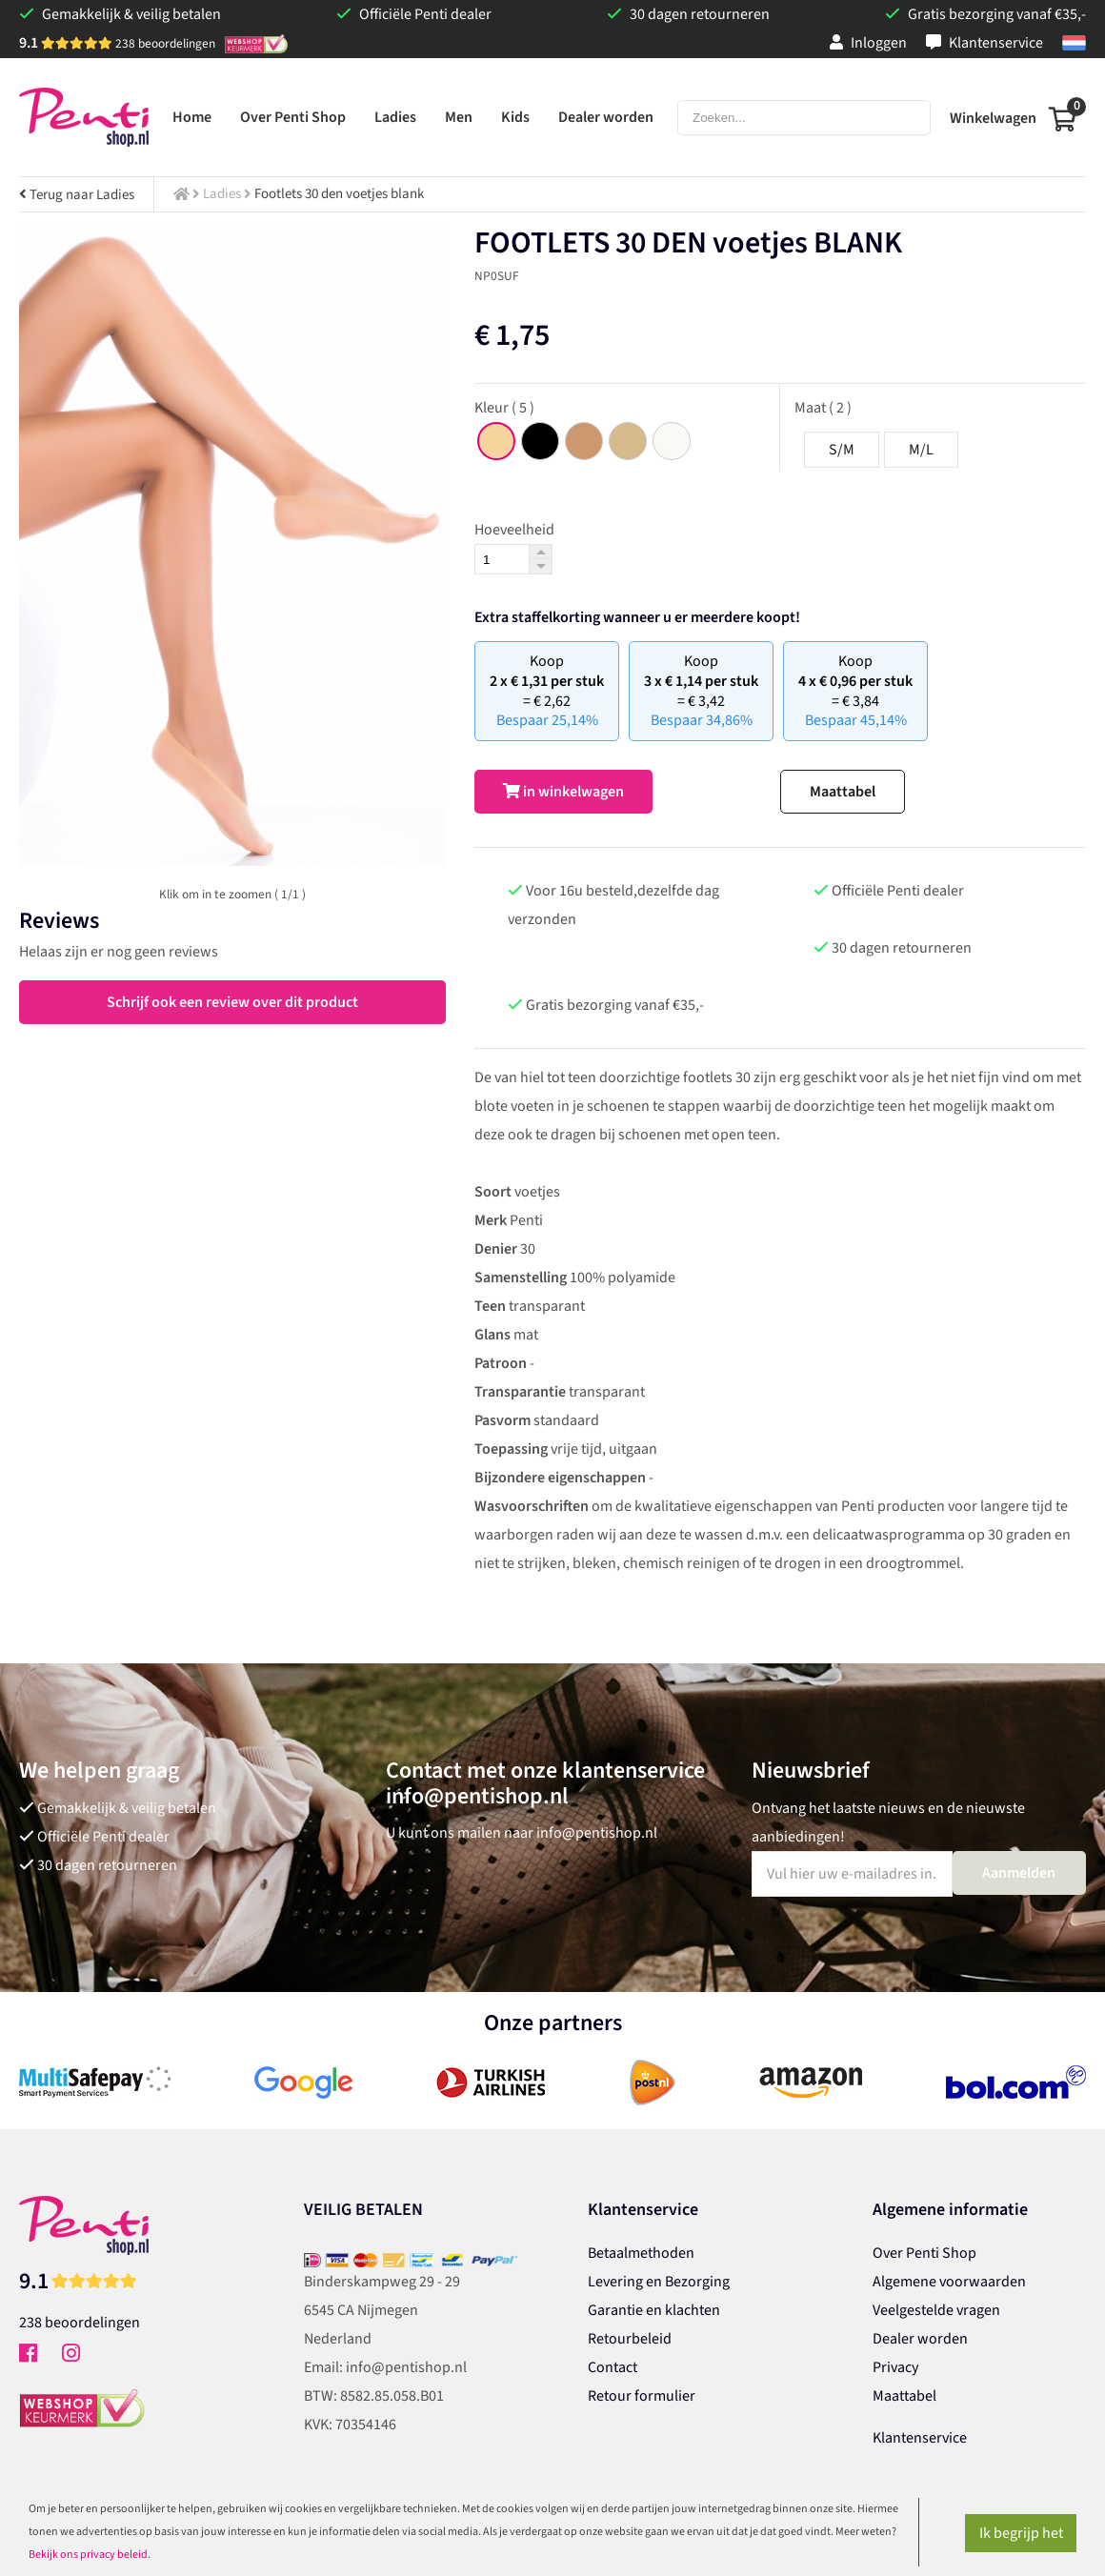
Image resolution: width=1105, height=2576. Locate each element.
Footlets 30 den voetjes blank (339, 194)
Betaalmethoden (641, 2253)
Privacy (895, 2367)
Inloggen (868, 42)
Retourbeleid (630, 2338)
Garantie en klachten (654, 2310)
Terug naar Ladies (76, 195)
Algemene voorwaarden (949, 2281)
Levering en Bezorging (659, 2281)
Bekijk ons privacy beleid (88, 2554)
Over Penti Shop (924, 2253)
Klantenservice (984, 42)
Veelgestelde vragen (936, 2310)
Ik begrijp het (1021, 2533)
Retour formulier (641, 2395)
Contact (612, 2367)
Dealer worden (920, 2338)
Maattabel (842, 791)
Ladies (222, 194)
